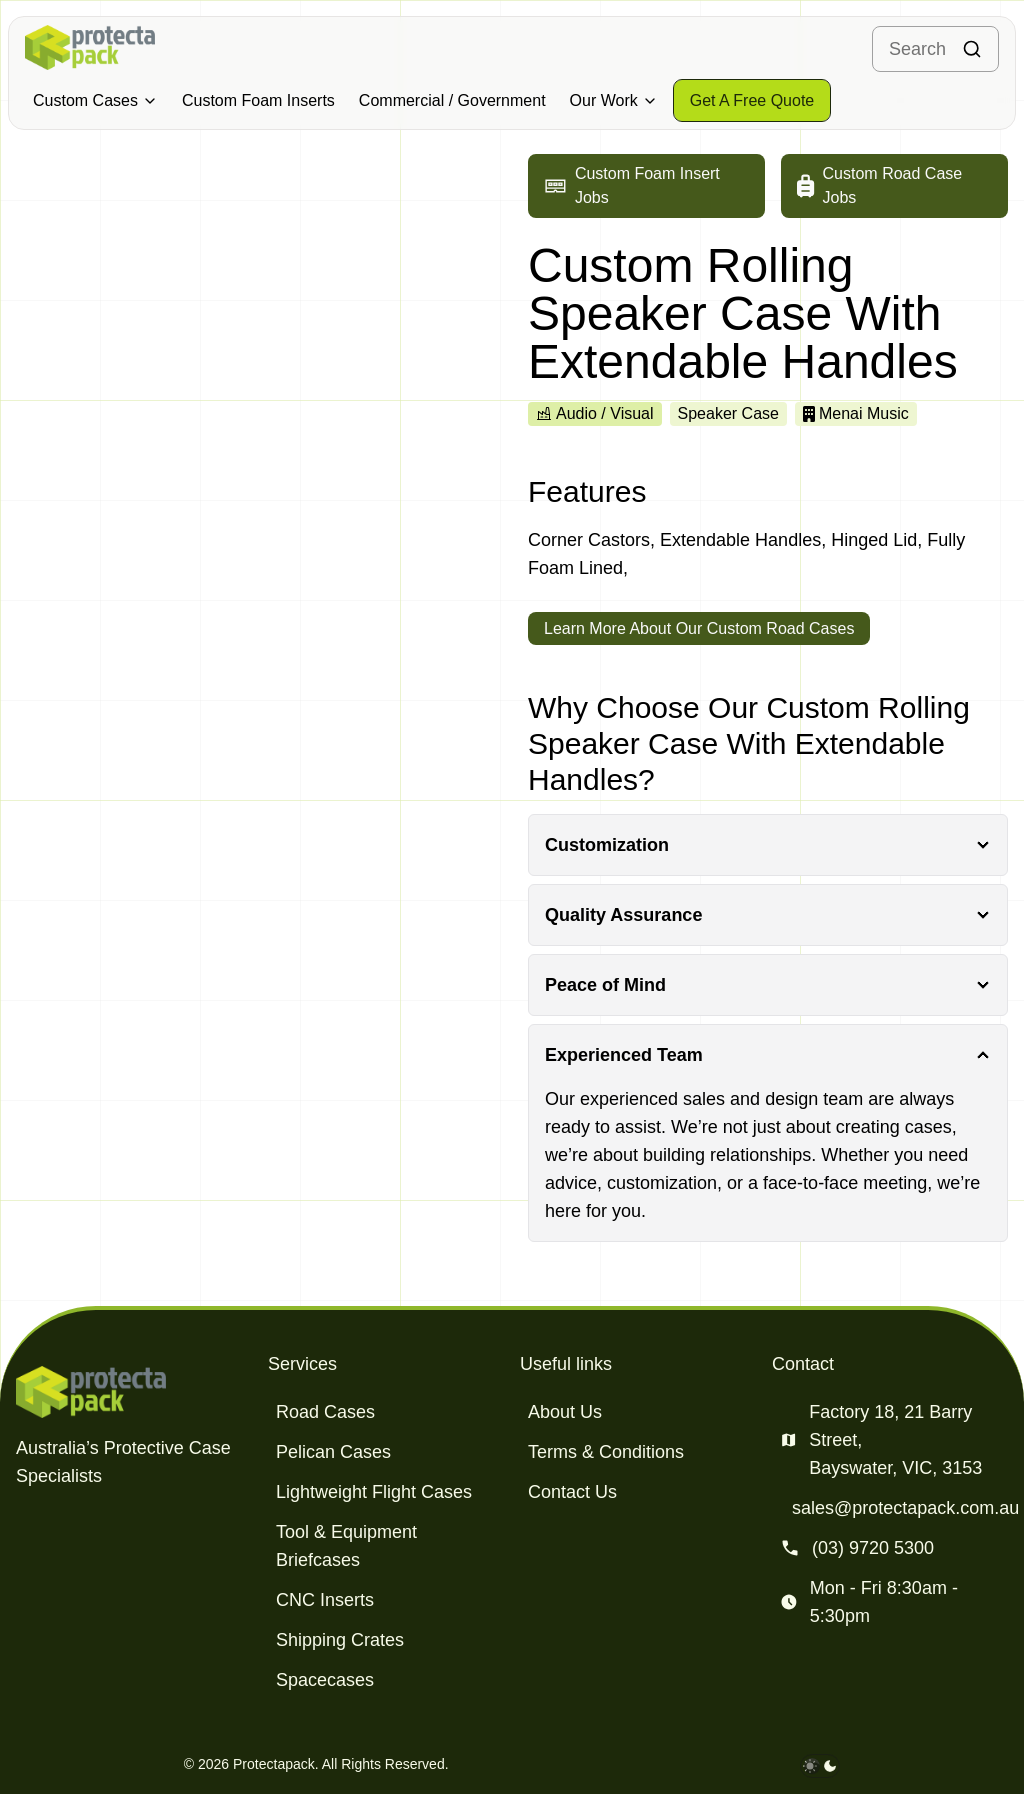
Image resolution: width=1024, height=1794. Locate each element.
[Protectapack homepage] (134, 1392)
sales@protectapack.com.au (905, 1508)
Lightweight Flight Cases (374, 1492)
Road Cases (325, 1412)
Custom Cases (95, 100)
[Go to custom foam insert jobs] (646, 186)
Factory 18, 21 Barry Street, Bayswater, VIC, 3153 (895, 1440)
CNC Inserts (325, 1600)
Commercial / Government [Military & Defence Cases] (452, 100)
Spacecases (325, 1680)
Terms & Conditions (606, 1452)
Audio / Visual (595, 413)
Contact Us (572, 1492)
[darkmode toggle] (820, 1766)
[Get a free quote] (752, 100)
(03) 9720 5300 (873, 1548)
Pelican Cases (333, 1452)
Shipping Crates (340, 1640)
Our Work (614, 100)
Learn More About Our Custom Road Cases (699, 628)
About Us (565, 1412)
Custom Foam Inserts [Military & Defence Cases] (258, 100)
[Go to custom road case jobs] (894, 186)
